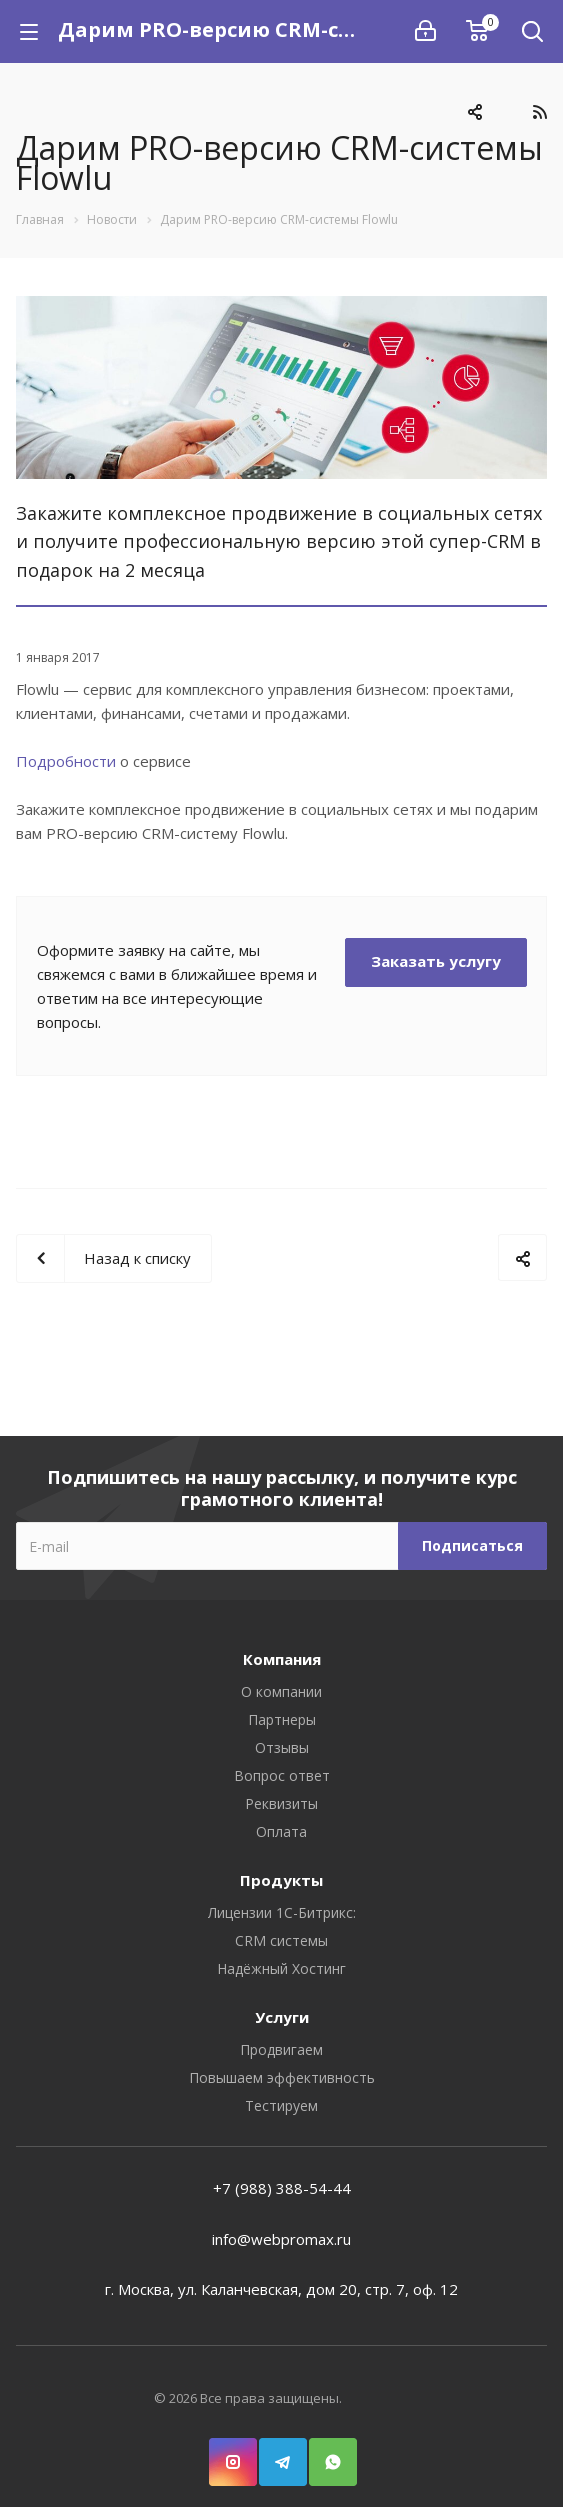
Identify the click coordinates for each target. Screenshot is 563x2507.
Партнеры (282, 1719)
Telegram (283, 2452)
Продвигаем (281, 2049)
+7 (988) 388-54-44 (282, 2188)
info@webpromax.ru (281, 2239)
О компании (281, 1691)
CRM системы (281, 1940)
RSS (539, 111)
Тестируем (281, 2105)
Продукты (281, 1880)
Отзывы (282, 1747)
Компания (282, 1659)
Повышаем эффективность (282, 2077)
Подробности (68, 761)
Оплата (281, 1831)
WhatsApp (333, 2452)
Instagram (233, 2452)
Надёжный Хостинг (281, 1968)
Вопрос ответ (282, 1775)
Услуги (282, 2017)
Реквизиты (281, 1803)
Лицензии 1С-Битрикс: (282, 1912)
